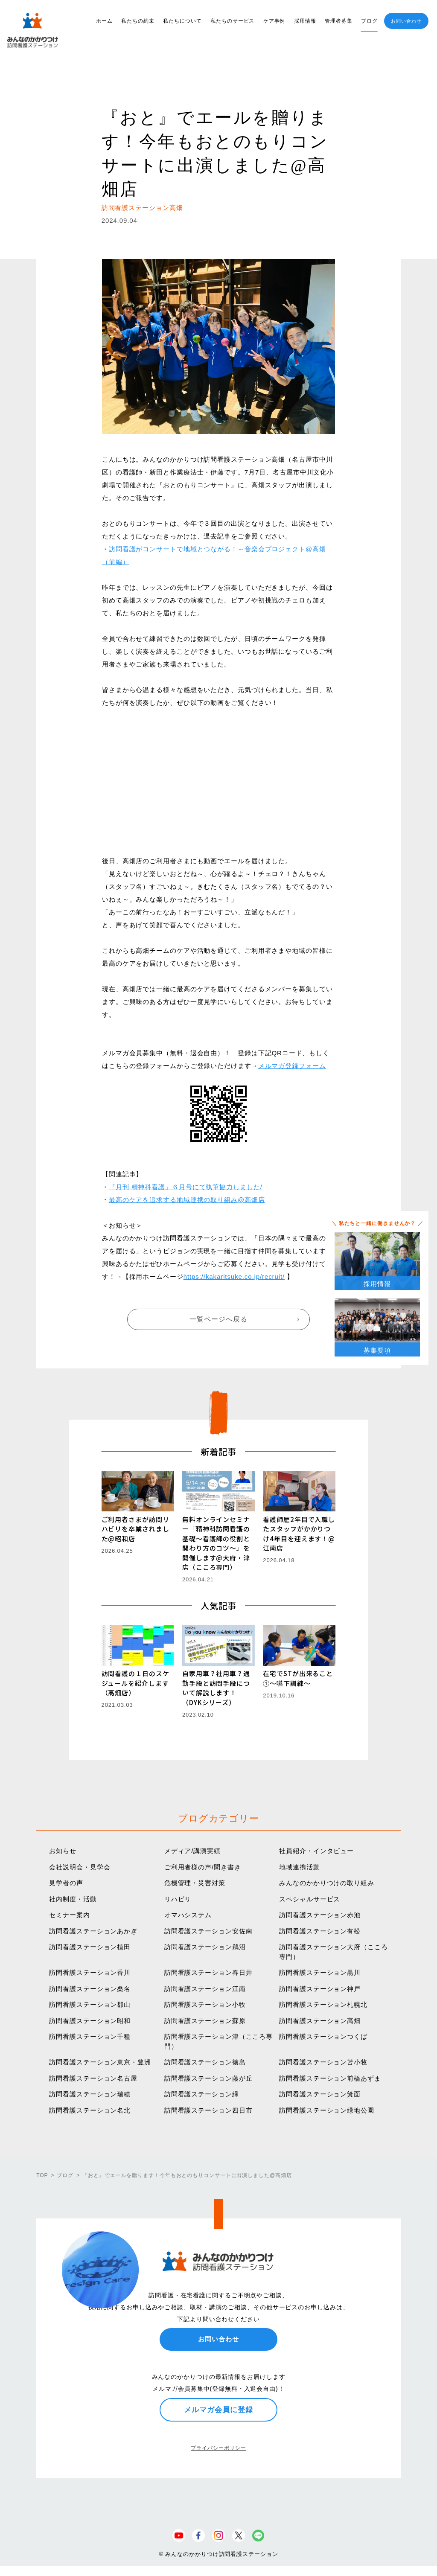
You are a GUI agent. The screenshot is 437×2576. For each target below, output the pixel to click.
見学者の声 (66, 1882)
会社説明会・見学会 (79, 1867)
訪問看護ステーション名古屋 (93, 2078)
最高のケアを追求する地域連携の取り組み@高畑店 (187, 1199)
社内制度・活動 (72, 1899)
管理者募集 (339, 21)
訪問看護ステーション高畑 (320, 2020)
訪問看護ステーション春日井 (208, 1972)
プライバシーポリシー (218, 2448)
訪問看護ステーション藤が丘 (208, 2078)
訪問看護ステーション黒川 (320, 1972)
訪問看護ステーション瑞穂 (90, 2094)
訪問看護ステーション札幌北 (323, 2004)
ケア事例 (274, 21)
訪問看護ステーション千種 (90, 2036)
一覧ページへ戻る (218, 1319)
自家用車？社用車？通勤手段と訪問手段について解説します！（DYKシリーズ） (216, 1688)
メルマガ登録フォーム (292, 1065)
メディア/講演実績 (192, 1850)
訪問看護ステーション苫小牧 (323, 2062)
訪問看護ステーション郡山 (90, 2004)
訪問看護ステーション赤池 (320, 1914)
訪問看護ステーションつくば (323, 2036)
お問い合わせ (406, 20)
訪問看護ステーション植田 (90, 1946)
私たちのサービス (232, 21)
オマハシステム (188, 1914)
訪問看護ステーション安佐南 (208, 1931)
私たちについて (182, 21)
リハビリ (178, 1899)
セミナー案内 (69, 1914)
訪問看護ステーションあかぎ (93, 1931)
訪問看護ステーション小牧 (205, 2004)
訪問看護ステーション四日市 (208, 2110)
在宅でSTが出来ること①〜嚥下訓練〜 (298, 1678)
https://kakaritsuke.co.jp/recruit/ (234, 1276)
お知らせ (62, 1850)
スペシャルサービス (309, 1899)
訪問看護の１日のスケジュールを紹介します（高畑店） (135, 1683)
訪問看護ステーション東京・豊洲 (100, 2062)
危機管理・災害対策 (194, 1882)
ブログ (369, 21)
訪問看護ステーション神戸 (320, 1988)
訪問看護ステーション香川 (90, 1972)
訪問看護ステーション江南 (205, 1988)
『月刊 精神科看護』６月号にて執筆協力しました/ (185, 1186)
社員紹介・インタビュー (316, 1850)
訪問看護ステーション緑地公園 (326, 2110)
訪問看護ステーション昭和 (90, 2020)
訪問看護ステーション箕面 (320, 2094)
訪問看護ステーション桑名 (90, 1988)
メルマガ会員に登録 (218, 2409)
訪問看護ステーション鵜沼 (205, 1946)
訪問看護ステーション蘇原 (205, 2020)
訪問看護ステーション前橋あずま (330, 2078)
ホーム (104, 21)
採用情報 (305, 21)
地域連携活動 (299, 1867)
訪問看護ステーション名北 (90, 2110)
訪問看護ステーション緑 (201, 2094)
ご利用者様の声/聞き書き (202, 1867)
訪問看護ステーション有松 (320, 1931)
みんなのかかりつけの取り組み (326, 1882)
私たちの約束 (137, 21)
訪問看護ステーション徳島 (205, 2062)
